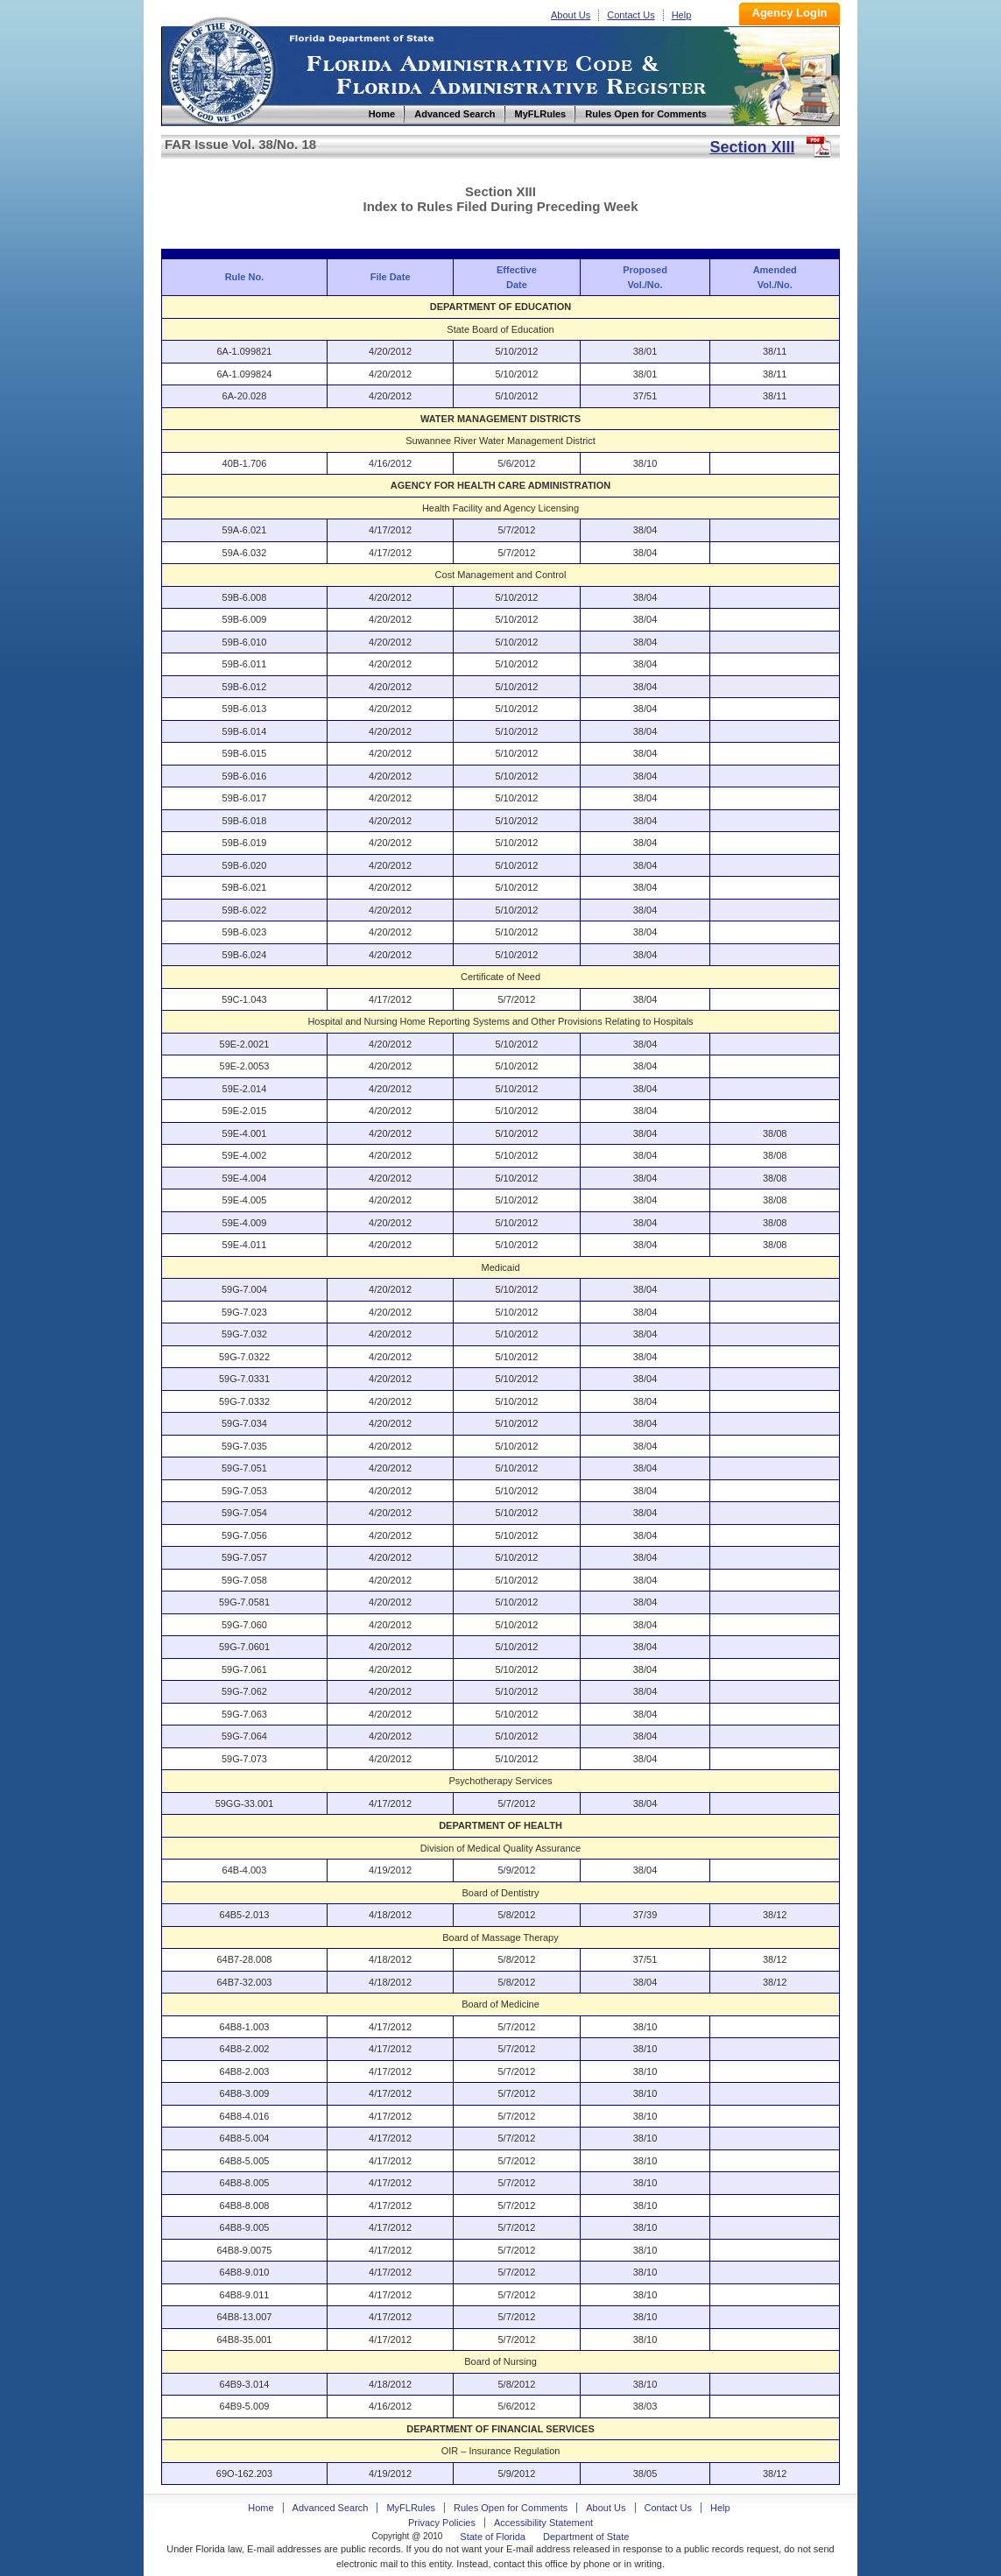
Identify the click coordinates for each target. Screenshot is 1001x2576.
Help (682, 15)
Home (220, 68)
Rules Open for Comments (510, 2507)
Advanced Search (331, 2507)
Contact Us (630, 15)
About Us (570, 15)
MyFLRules (410, 2507)
